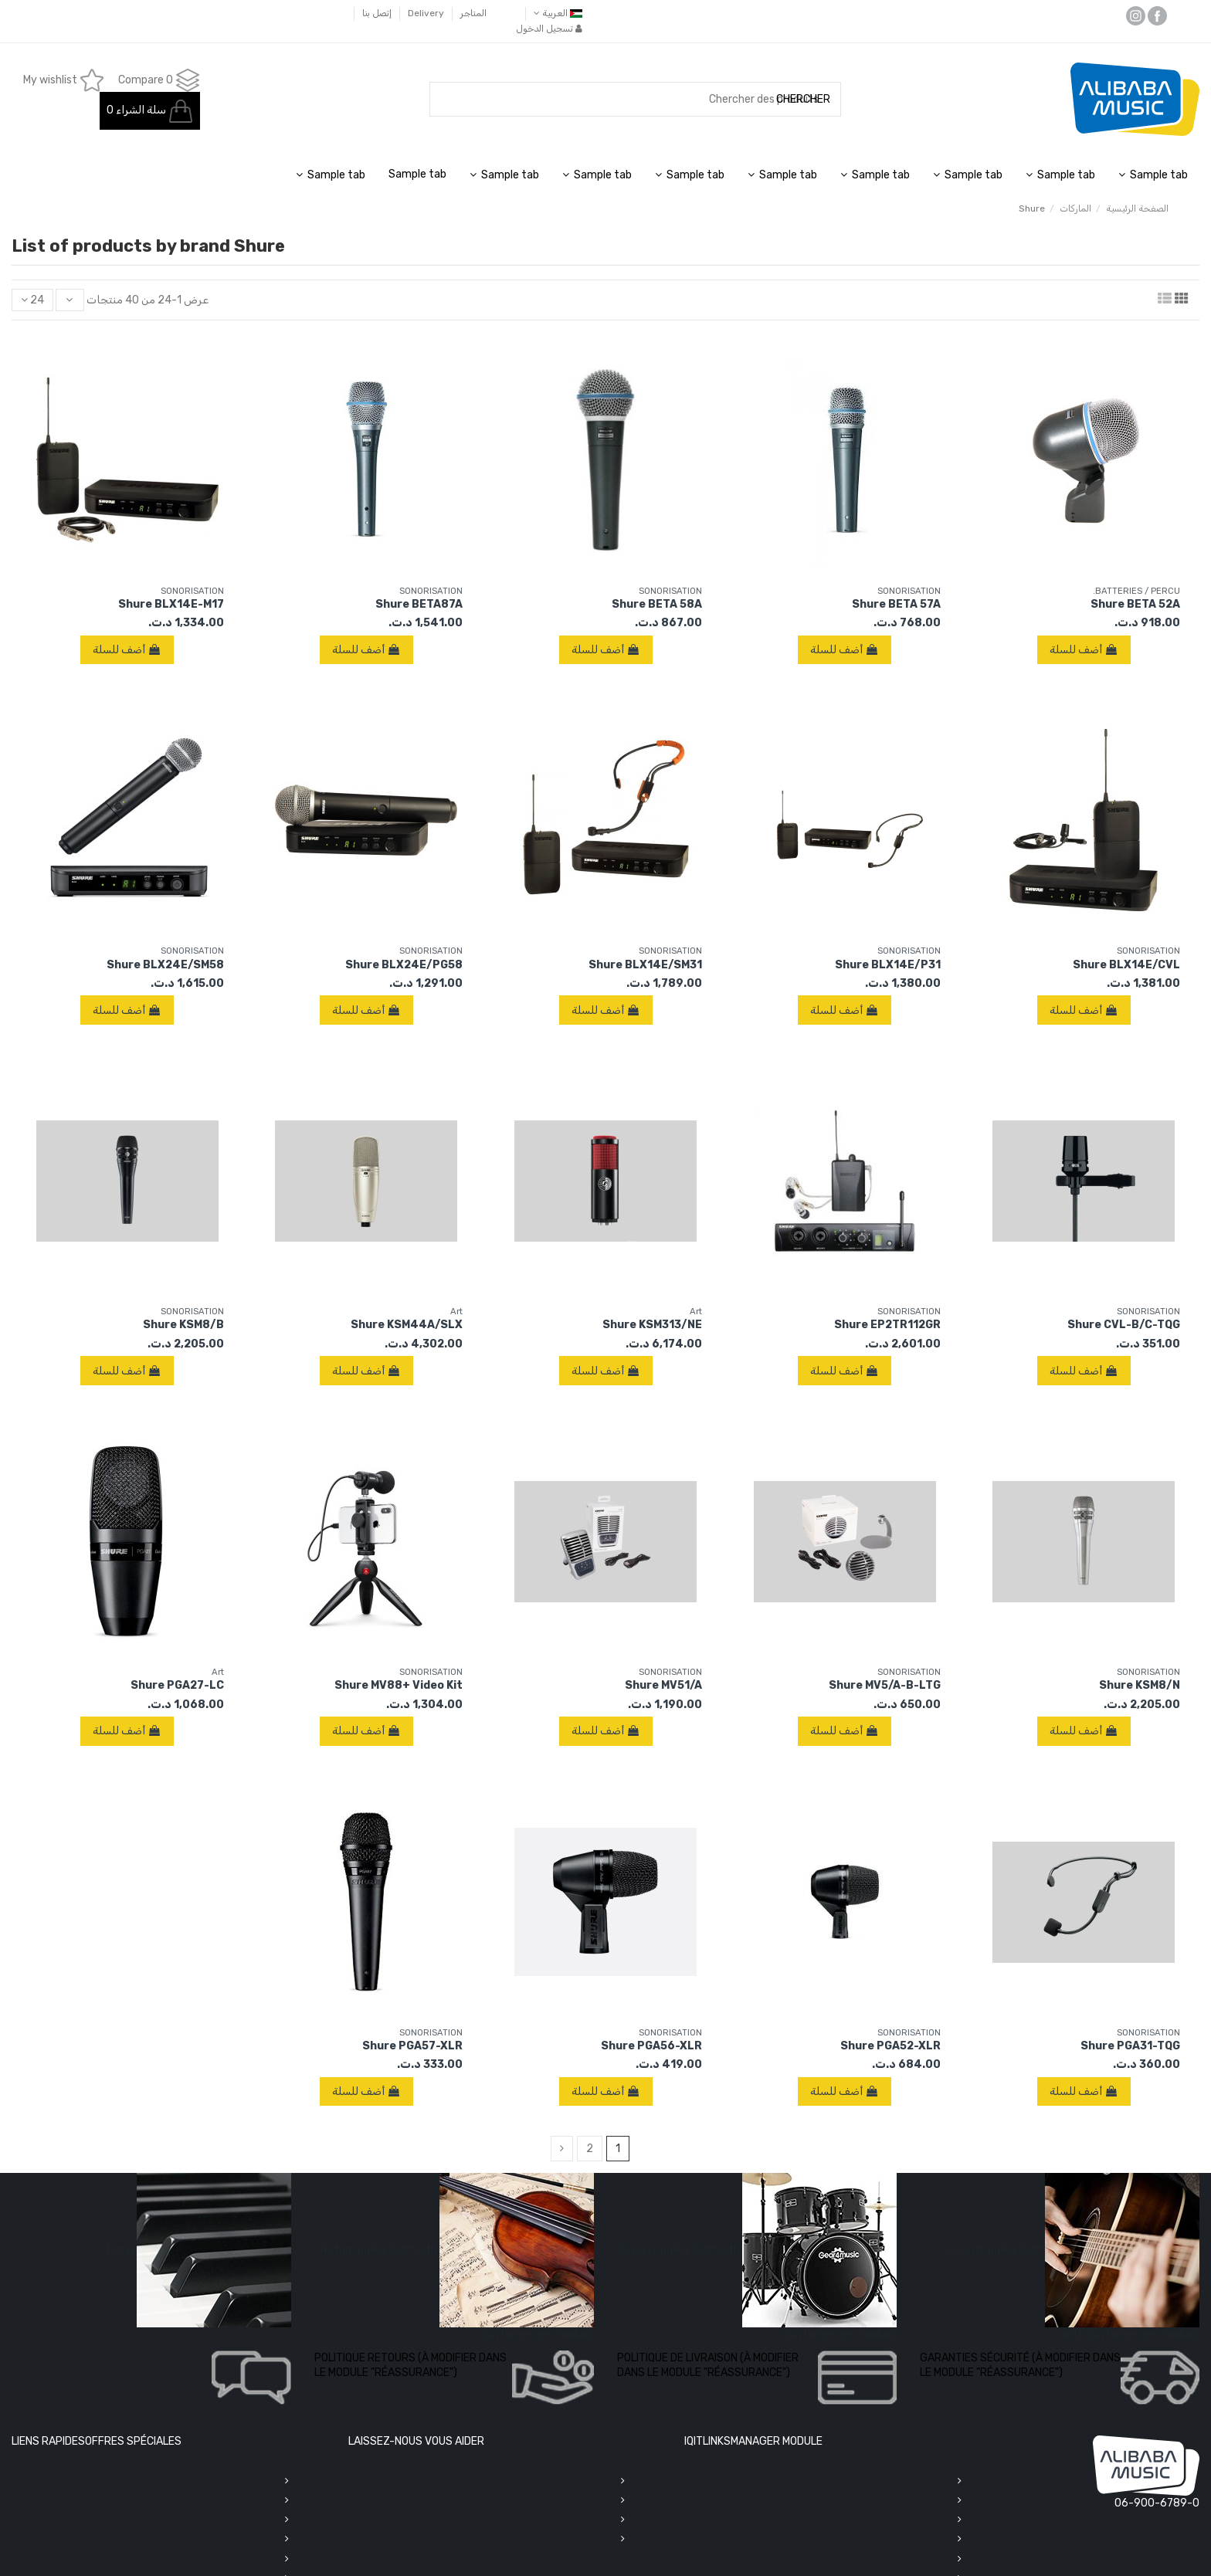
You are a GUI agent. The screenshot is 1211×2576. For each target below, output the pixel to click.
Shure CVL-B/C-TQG (1123, 1324)
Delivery (424, 13)
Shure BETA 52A (1135, 604)
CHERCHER (803, 99)
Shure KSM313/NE (652, 1324)
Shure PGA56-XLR (651, 2045)
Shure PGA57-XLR (412, 2045)
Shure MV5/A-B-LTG (885, 1685)
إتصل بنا (377, 13)
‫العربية (558, 13)
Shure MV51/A (663, 1685)
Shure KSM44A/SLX (407, 1324)
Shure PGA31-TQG (1130, 2045)
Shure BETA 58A (657, 604)
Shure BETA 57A (896, 604)
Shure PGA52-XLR (890, 2045)
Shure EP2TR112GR (887, 1324)
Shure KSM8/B (183, 1324)
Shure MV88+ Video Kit (398, 1685)
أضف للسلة (1084, 649)
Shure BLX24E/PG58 (404, 964)
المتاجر (472, 13)
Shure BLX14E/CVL (1126, 964)
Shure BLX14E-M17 (171, 604)
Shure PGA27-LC (177, 1685)
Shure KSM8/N (1139, 1685)
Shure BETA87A (419, 604)
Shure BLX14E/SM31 (645, 964)
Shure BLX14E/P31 (888, 964)
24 (32, 300)
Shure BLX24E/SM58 (165, 964)
